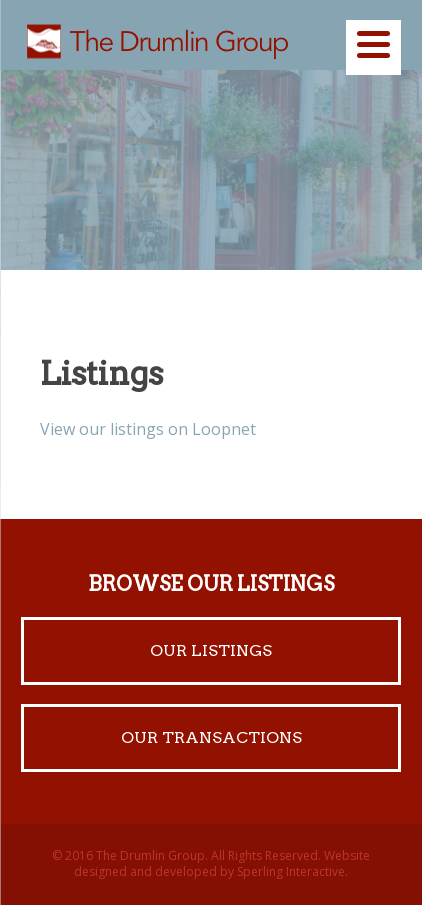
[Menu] (373, 47)
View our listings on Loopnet (148, 429)
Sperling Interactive (291, 871)
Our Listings (211, 650)
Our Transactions (211, 737)
